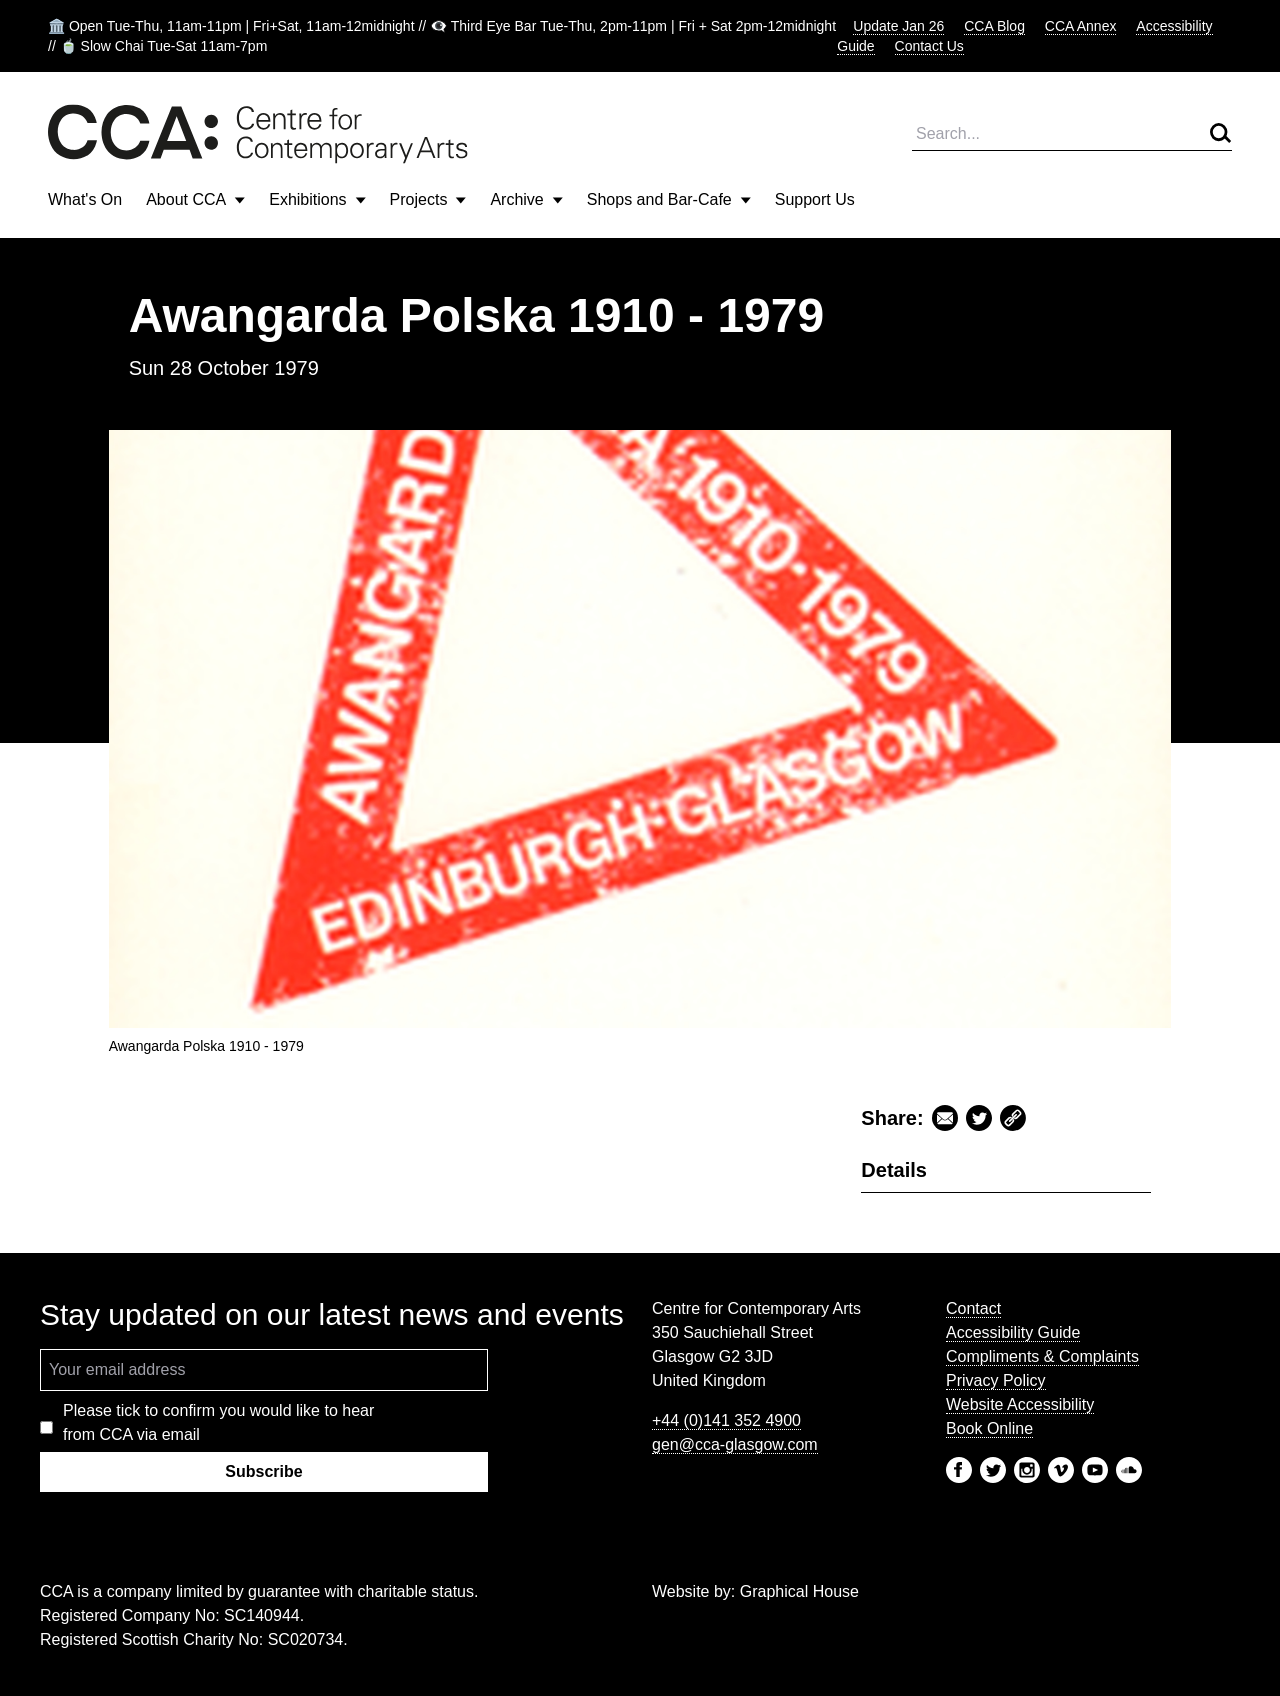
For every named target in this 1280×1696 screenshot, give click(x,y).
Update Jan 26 (898, 26)
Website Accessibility (1020, 1404)
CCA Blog (994, 26)
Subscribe (263, 1471)
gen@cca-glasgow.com (735, 1444)
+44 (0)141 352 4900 (726, 1420)
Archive (526, 199)
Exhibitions (317, 199)
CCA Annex (1081, 26)
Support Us (815, 199)
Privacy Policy (996, 1380)
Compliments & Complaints (1042, 1356)
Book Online (989, 1428)
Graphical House (799, 1591)
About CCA (195, 199)
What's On (85, 199)
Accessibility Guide (1013, 1332)
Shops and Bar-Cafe (669, 199)
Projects (428, 199)
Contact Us (929, 46)
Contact (973, 1308)
